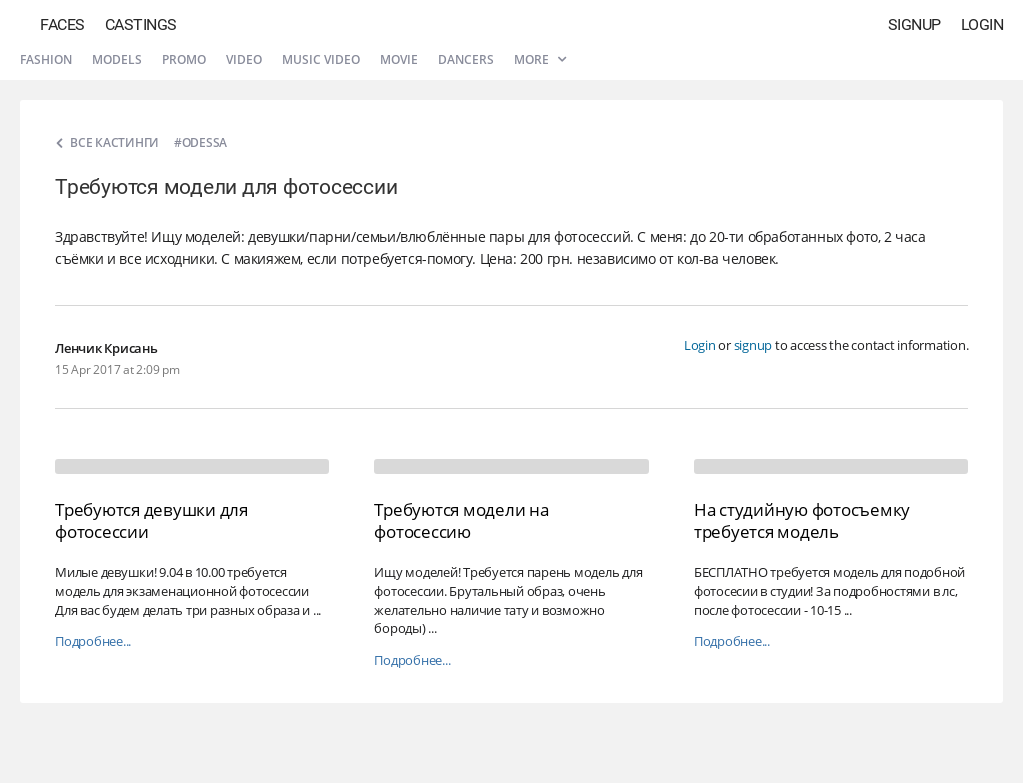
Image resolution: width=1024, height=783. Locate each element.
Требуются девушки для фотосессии (151, 520)
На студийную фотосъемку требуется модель (802, 520)
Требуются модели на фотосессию (461, 520)
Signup (914, 24)
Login (982, 24)
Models (117, 59)
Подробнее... (93, 641)
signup (753, 345)
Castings (141, 24)
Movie (399, 59)
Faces (62, 24)
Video (244, 59)
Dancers (466, 59)
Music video (321, 59)
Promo (184, 59)
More (540, 59)
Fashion (46, 59)
